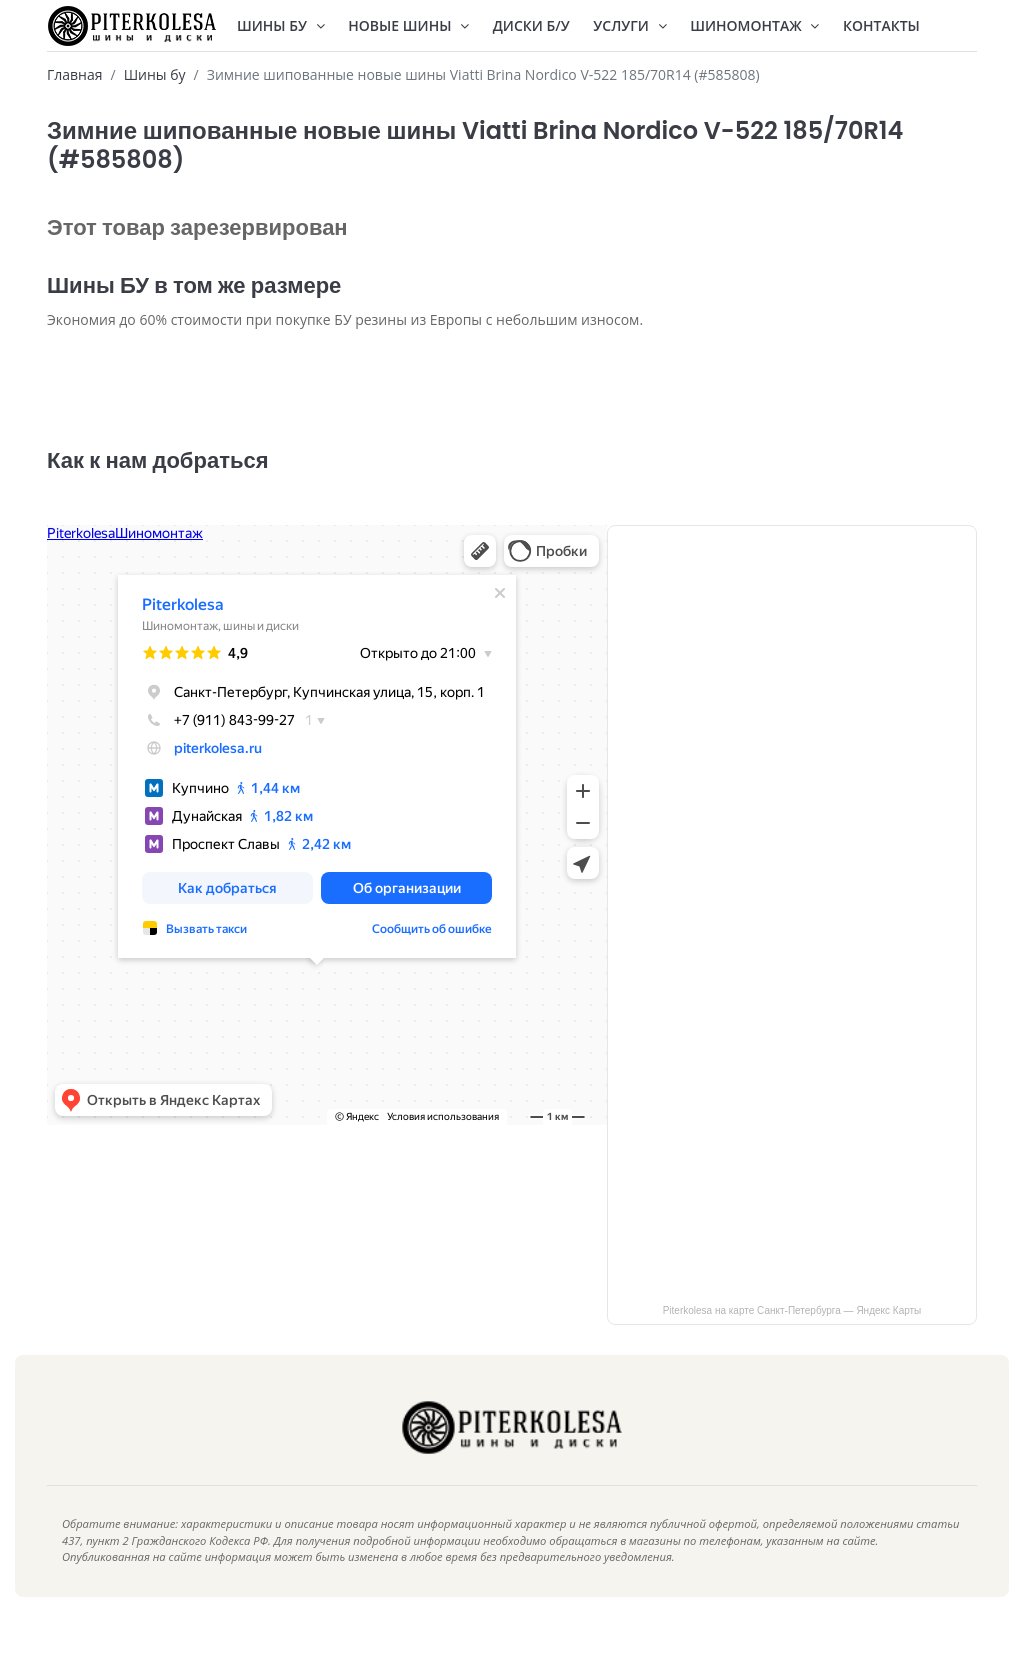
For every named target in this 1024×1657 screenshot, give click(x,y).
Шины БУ (281, 25)
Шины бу (155, 74)
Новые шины (408, 25)
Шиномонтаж (754, 25)
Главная (75, 74)
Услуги (629, 25)
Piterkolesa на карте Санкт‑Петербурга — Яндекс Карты (792, 1340)
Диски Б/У (531, 25)
